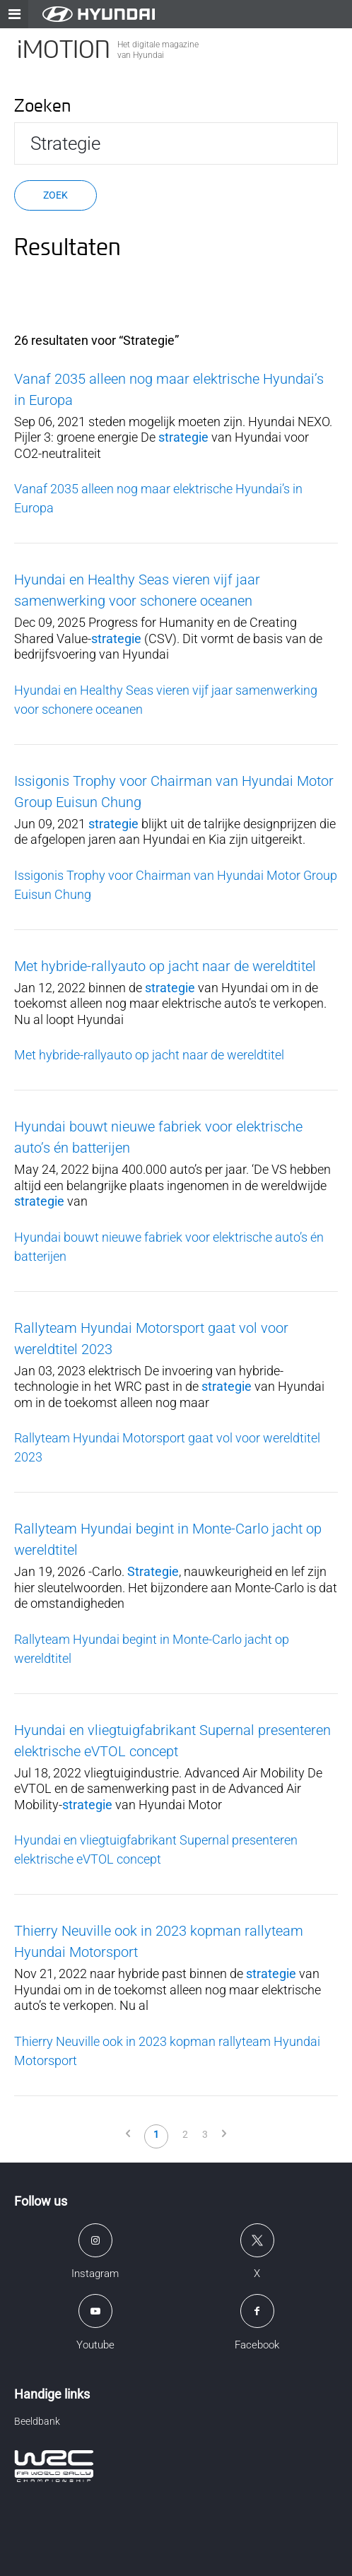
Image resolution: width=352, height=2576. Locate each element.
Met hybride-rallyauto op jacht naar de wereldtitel (165, 966)
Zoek (55, 195)
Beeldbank (37, 2421)
